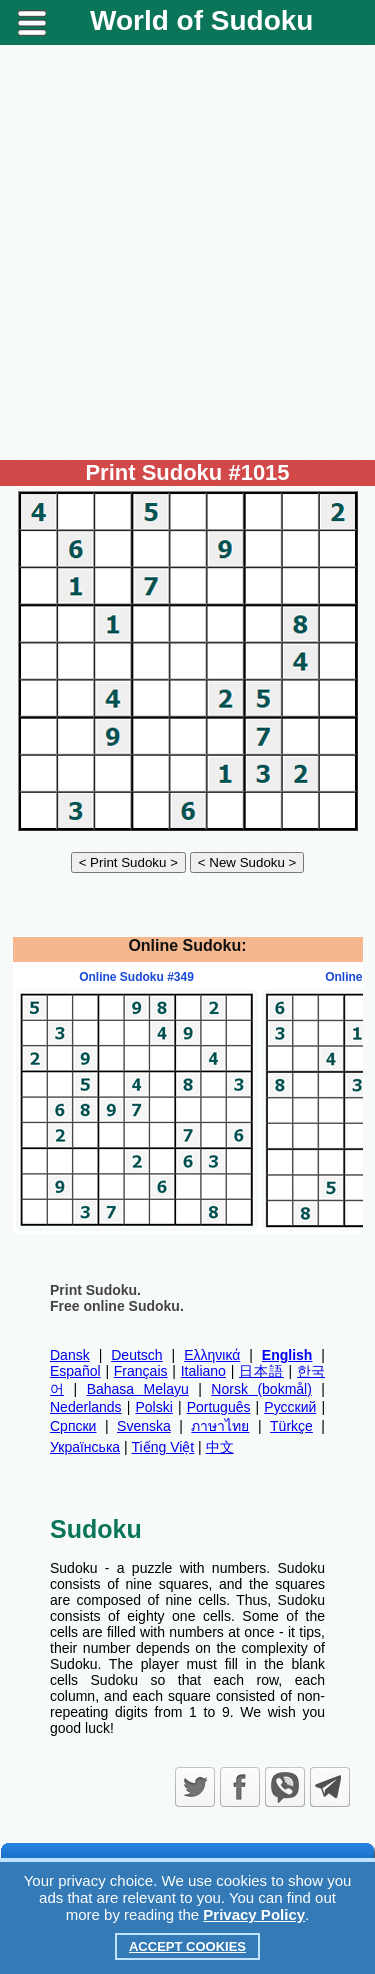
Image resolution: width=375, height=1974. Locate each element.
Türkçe (291, 1426)
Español (75, 1371)
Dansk (70, 1355)
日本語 (261, 1371)
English (287, 1355)
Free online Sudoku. (117, 1306)
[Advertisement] (187, 252)
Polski (153, 1407)
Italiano (203, 1371)
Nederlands (86, 1407)
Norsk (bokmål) (261, 1389)
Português (219, 1407)
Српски (73, 1426)
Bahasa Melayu (138, 1389)
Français (141, 1371)
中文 (220, 1447)
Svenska (144, 1426)
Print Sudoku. (95, 1290)
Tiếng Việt (163, 1447)
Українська (85, 1447)
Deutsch (136, 1355)
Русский (290, 1407)
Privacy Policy (254, 1914)
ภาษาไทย (220, 1426)
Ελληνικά (212, 1355)
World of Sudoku (201, 20)
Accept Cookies (187, 1946)
